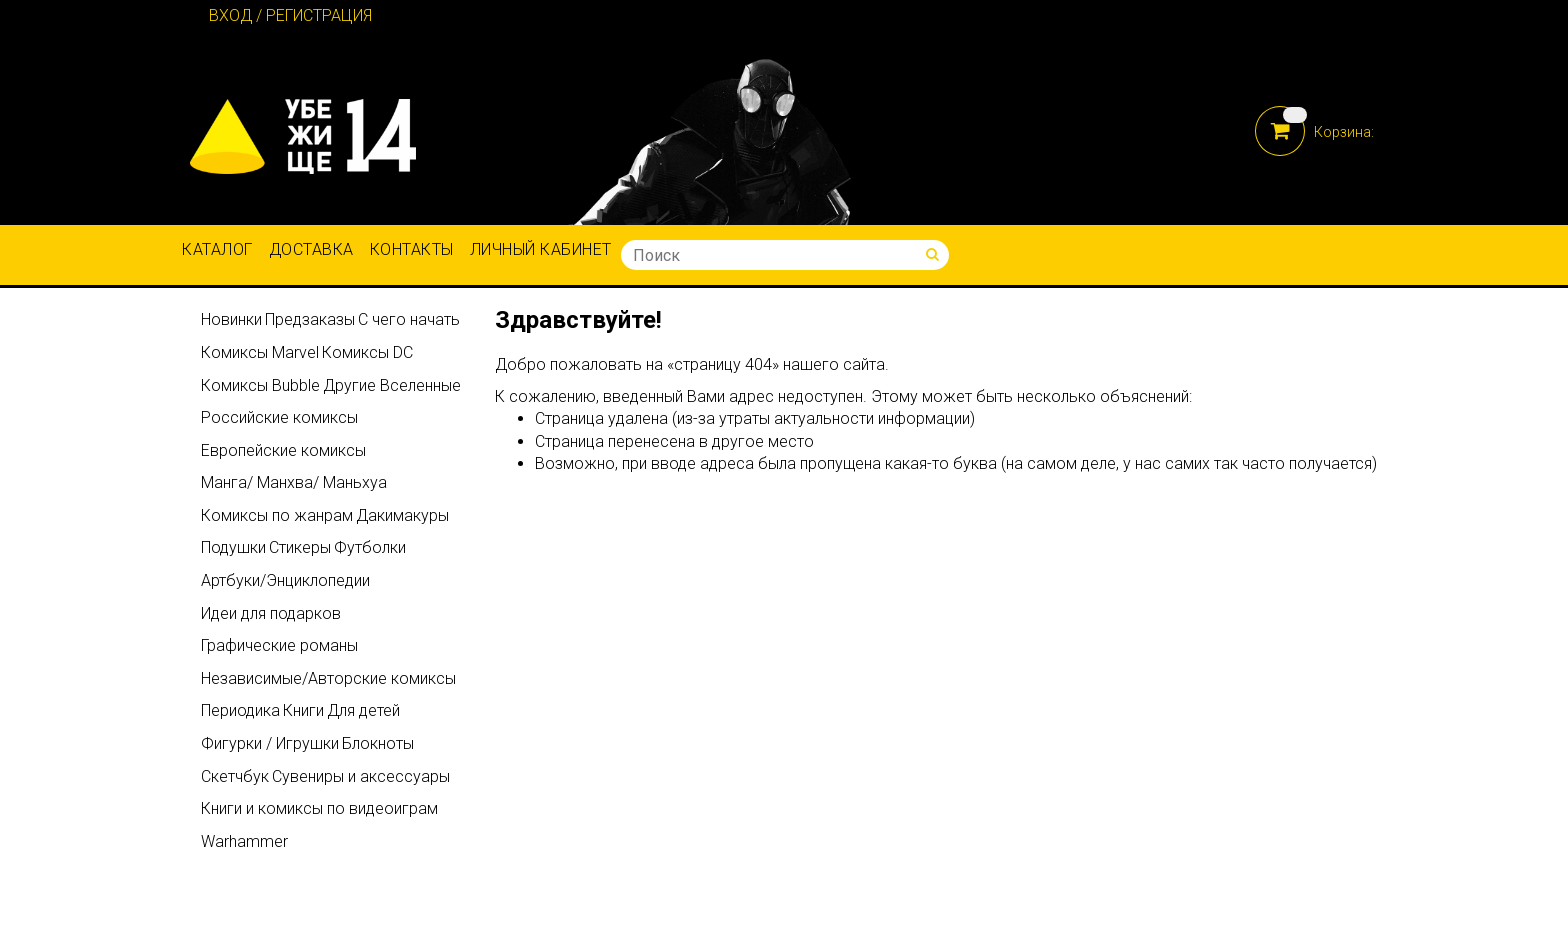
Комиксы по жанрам (277, 515)
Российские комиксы (279, 417)
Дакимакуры (402, 515)
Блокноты (378, 743)
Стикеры (300, 547)
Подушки (233, 547)
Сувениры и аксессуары (361, 776)
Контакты (412, 249)
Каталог (217, 249)
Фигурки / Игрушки (270, 743)
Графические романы (279, 645)
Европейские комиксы (283, 450)
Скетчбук (235, 776)
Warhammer (244, 841)
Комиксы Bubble (260, 385)
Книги (303, 710)
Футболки (370, 547)
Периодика (240, 710)
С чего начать (409, 319)
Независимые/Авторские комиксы (328, 678)
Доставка (311, 249)
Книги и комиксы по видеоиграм (319, 808)
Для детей (363, 710)
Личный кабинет (541, 249)
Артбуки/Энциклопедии (285, 580)
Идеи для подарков (271, 613)
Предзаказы (310, 319)
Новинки (231, 319)
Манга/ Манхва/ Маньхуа (294, 482)
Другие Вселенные (392, 385)
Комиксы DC (367, 352)
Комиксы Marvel (260, 352)
